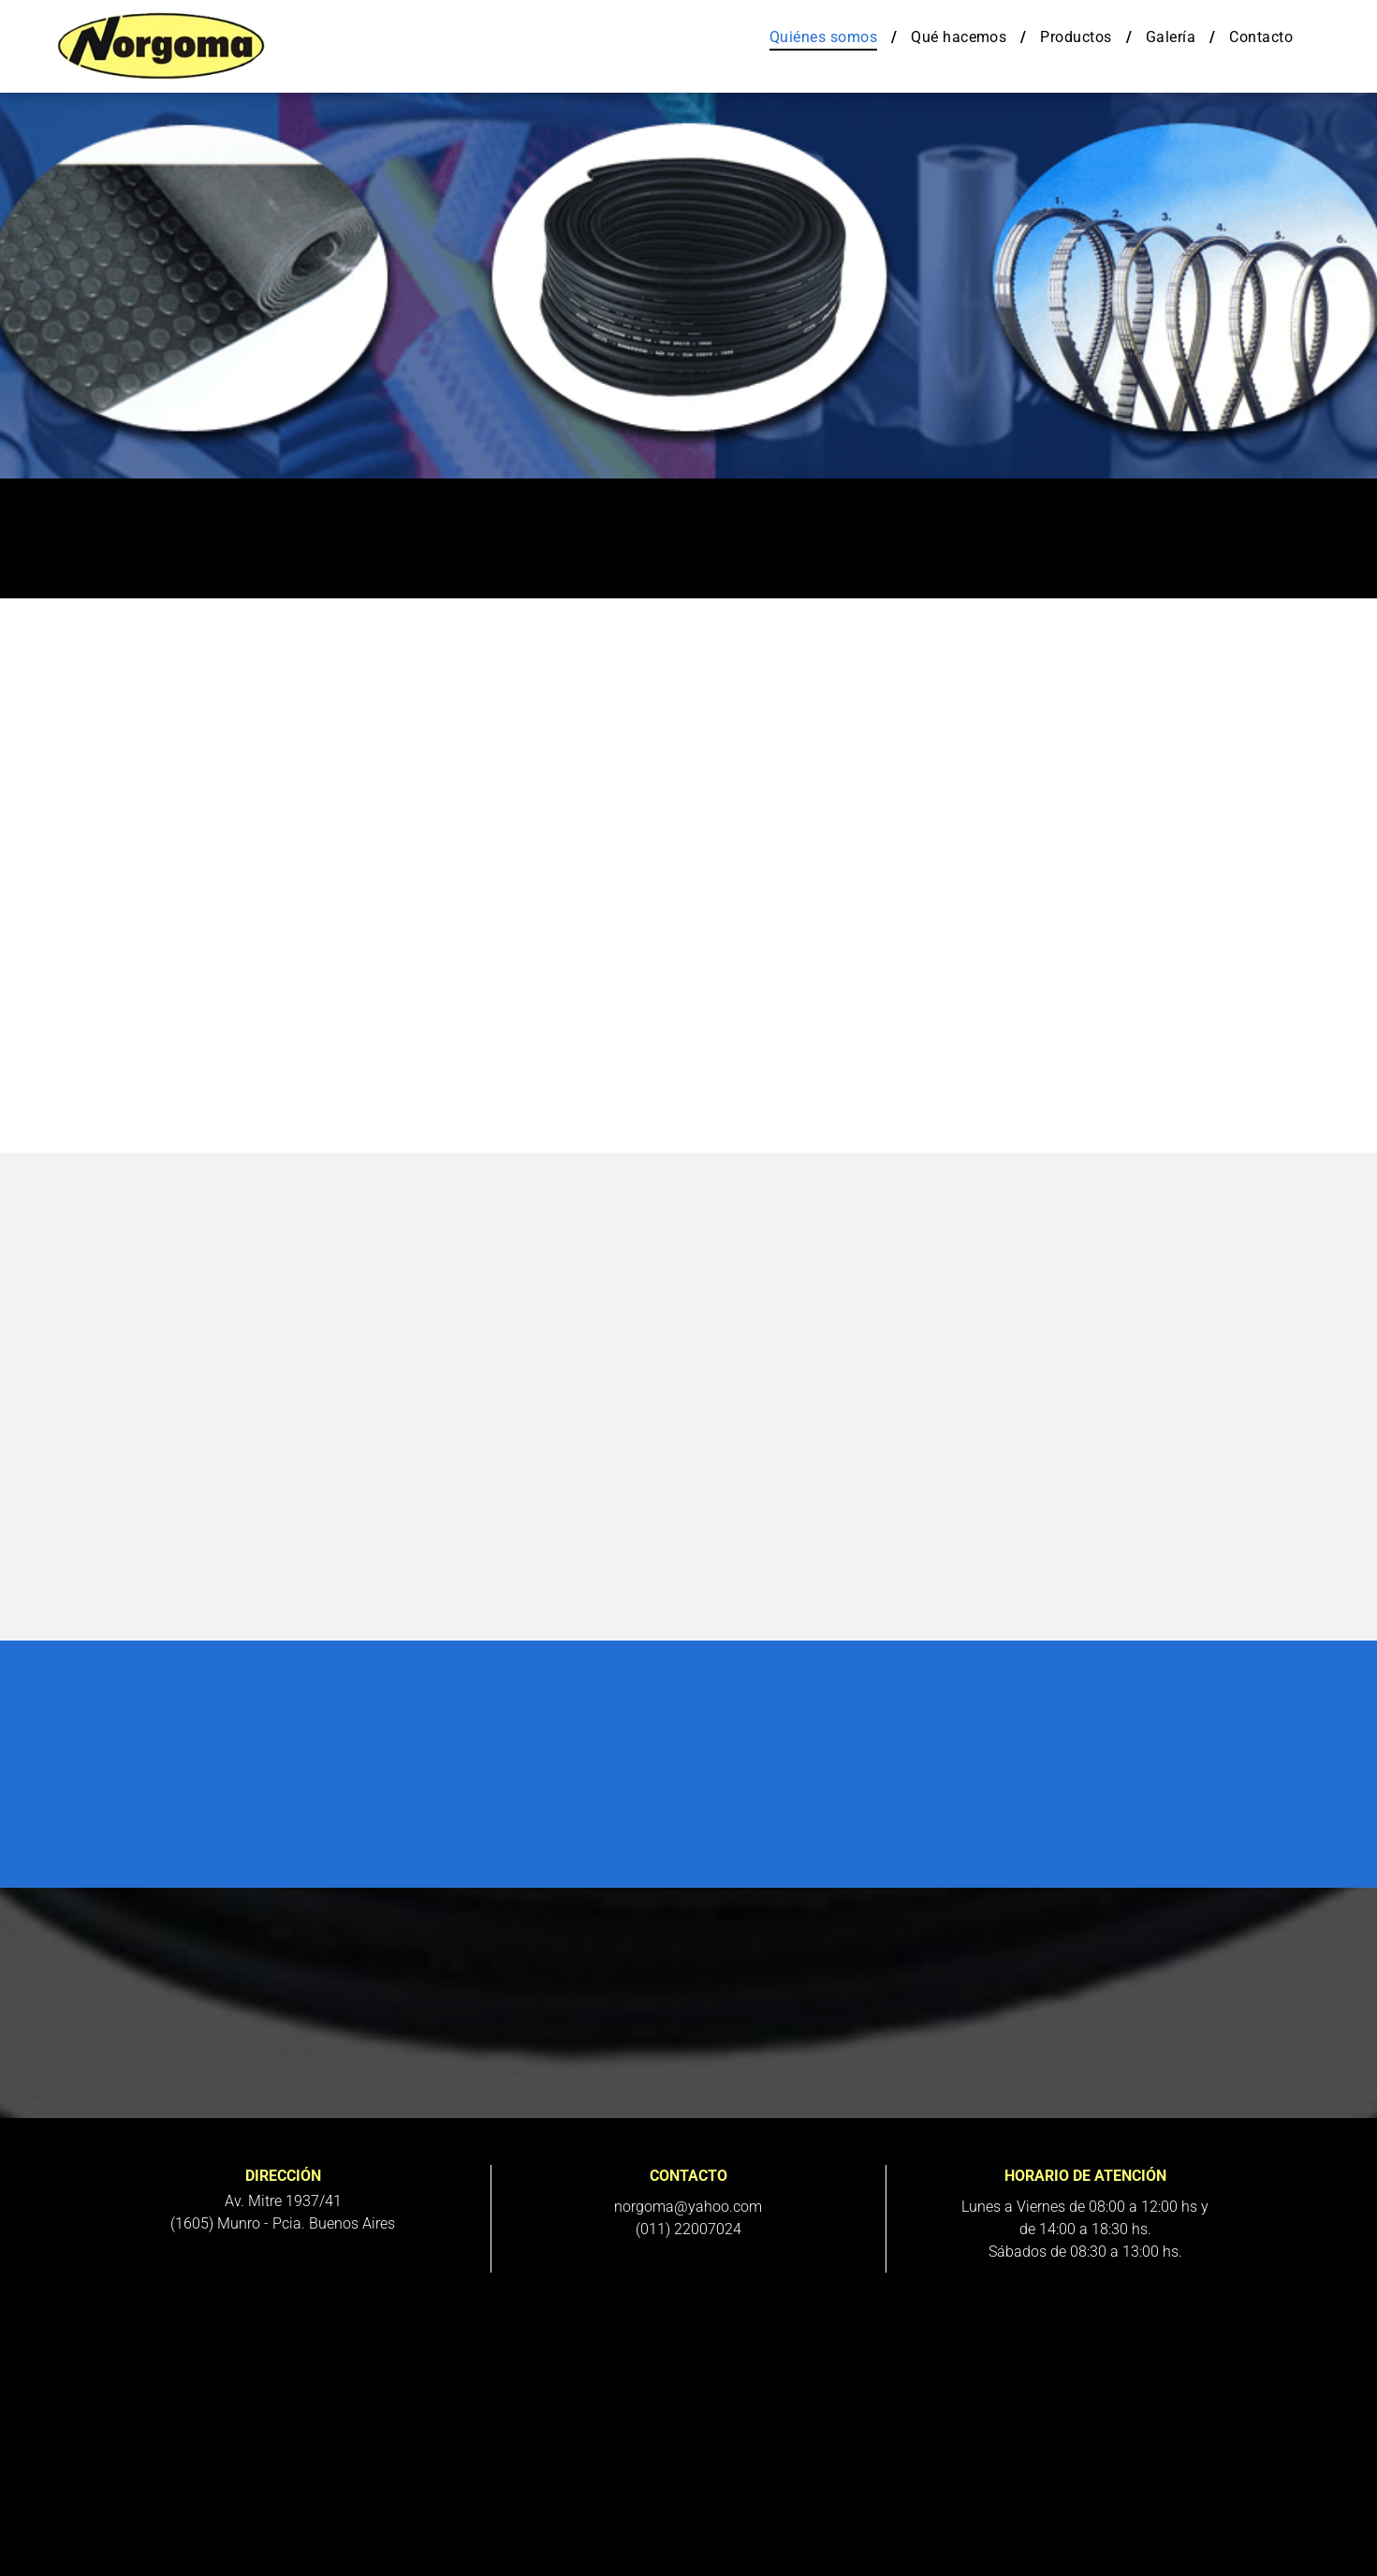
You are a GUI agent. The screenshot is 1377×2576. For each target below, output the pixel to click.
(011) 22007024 (688, 2229)
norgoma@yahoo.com (688, 2206)
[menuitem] (826, 37)
